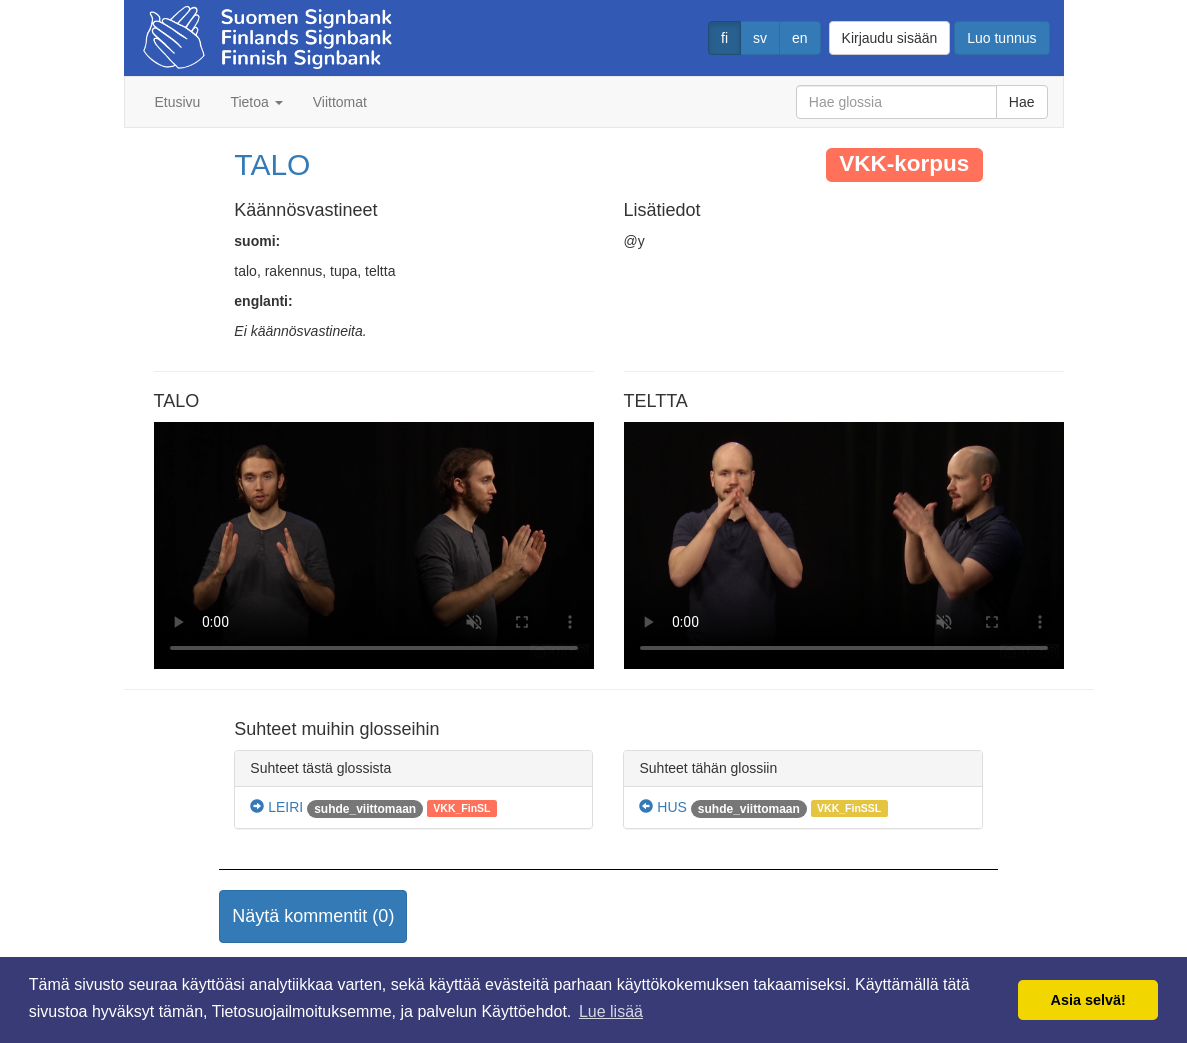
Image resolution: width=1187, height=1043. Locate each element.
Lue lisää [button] (611, 1011)
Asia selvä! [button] (1088, 1000)
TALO (272, 164)
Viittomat (340, 102)
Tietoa (256, 102)
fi (724, 38)
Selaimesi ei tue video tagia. (374, 546)
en (800, 38)
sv (760, 38)
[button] (313, 917)
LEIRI (276, 807)
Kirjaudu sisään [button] (890, 38)
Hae (1022, 102)
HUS (662, 807)
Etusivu (178, 102)
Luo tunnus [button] (1001, 38)
